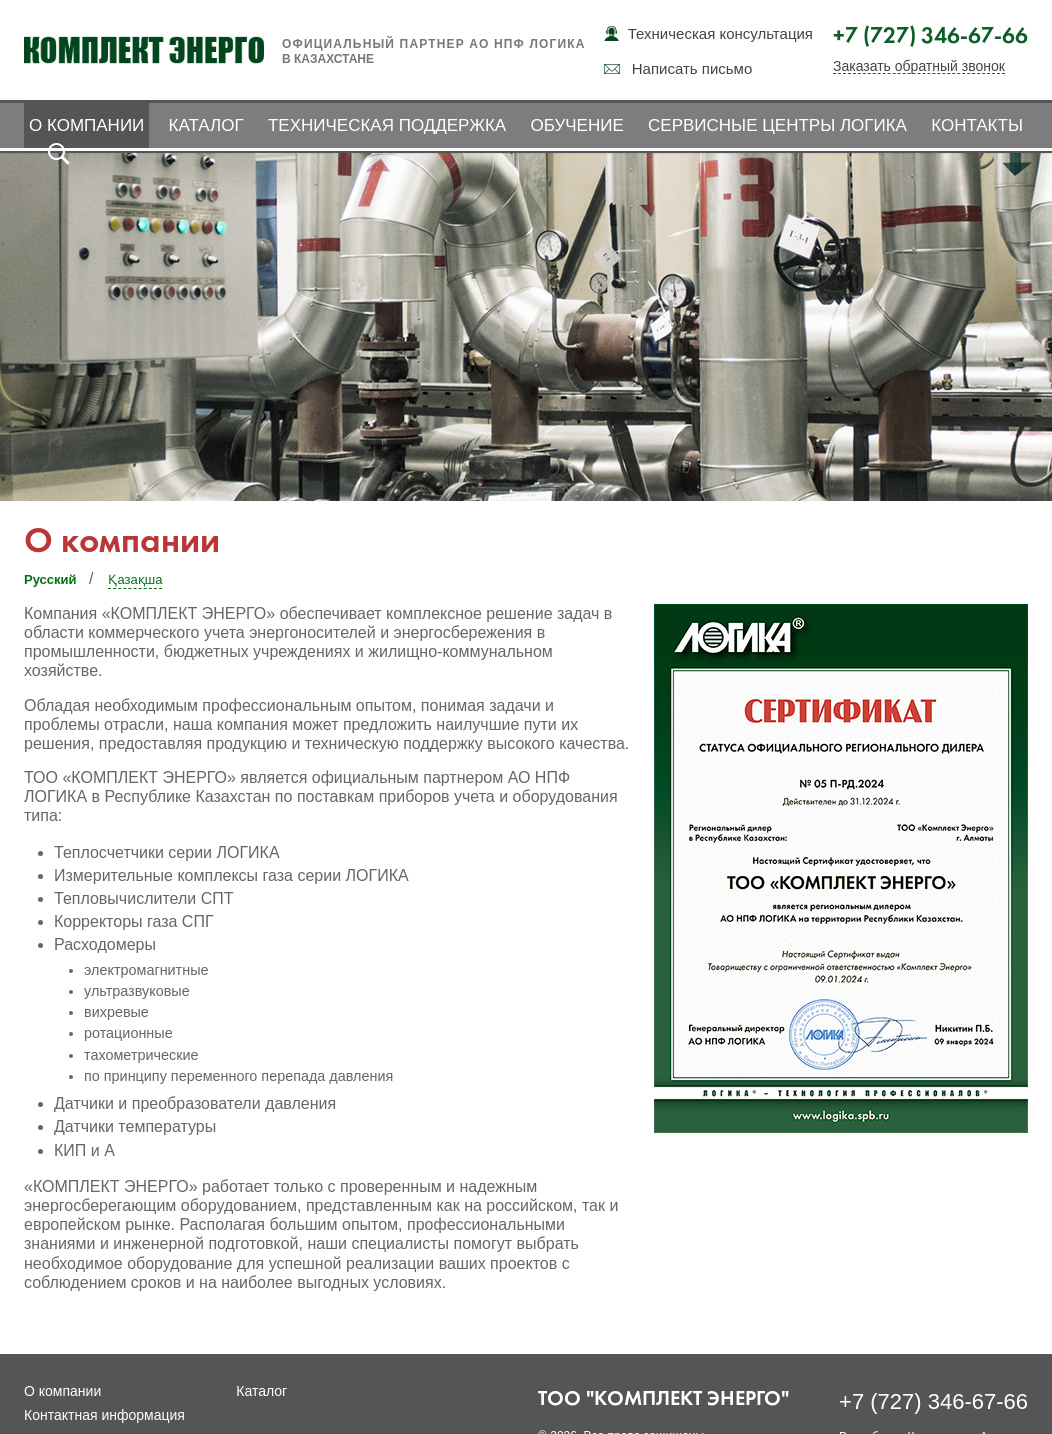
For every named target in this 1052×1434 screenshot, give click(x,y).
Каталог (206, 125)
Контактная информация (104, 1415)
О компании (86, 125)
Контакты (977, 125)
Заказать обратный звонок (919, 66)
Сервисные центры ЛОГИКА (777, 125)
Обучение (576, 125)
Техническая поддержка (387, 125)
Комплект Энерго (144, 50)
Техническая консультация (720, 33)
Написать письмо (692, 68)
